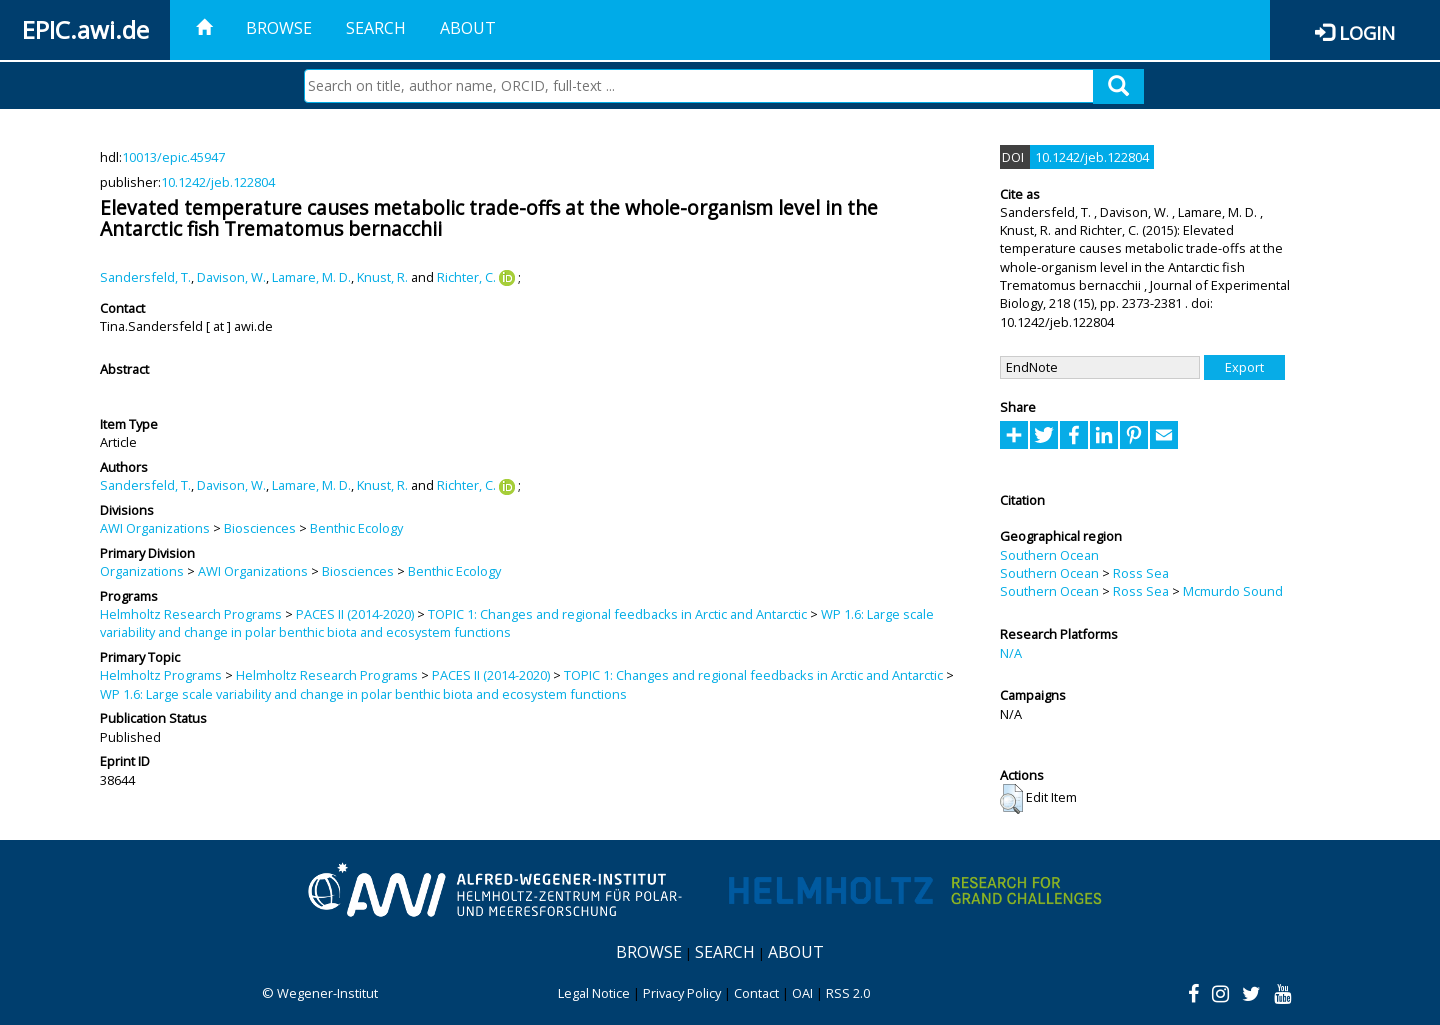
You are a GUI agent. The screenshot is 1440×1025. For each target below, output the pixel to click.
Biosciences (260, 528)
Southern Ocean (1049, 555)
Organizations (142, 571)
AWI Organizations (155, 528)
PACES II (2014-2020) (355, 614)
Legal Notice (594, 993)
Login (1367, 32)
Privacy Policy (682, 993)
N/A (1011, 653)
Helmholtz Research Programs (191, 614)
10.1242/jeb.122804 (218, 182)
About (468, 28)
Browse (279, 28)
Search (376, 28)
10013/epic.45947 (173, 157)
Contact (756, 993)
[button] (1011, 799)
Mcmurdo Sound (1233, 591)
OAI (802, 993)
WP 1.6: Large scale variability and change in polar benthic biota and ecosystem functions (363, 694)
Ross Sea (1141, 573)
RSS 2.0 (848, 993)
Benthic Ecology (356, 528)
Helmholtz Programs (161, 675)
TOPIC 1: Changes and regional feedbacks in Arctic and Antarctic (617, 614)
